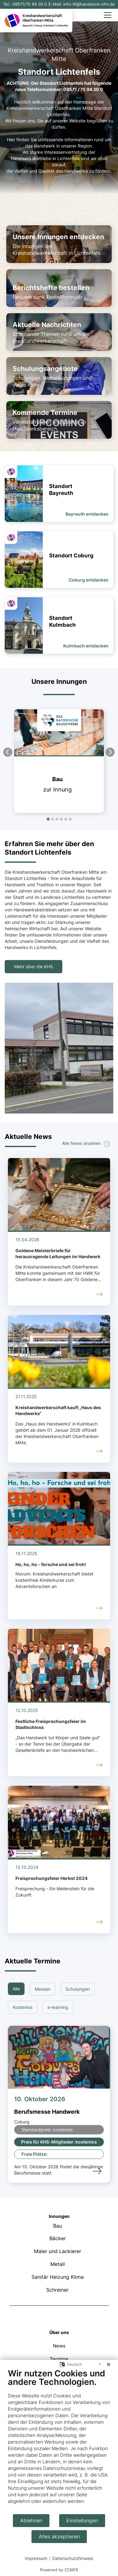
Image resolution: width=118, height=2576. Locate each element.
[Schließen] (108, 2364)
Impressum (36, 2558)
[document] (59, 2441)
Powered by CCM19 (59, 2569)
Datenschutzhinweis (72, 2558)
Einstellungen (82, 2521)
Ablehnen (31, 2521)
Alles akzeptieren (59, 2537)
